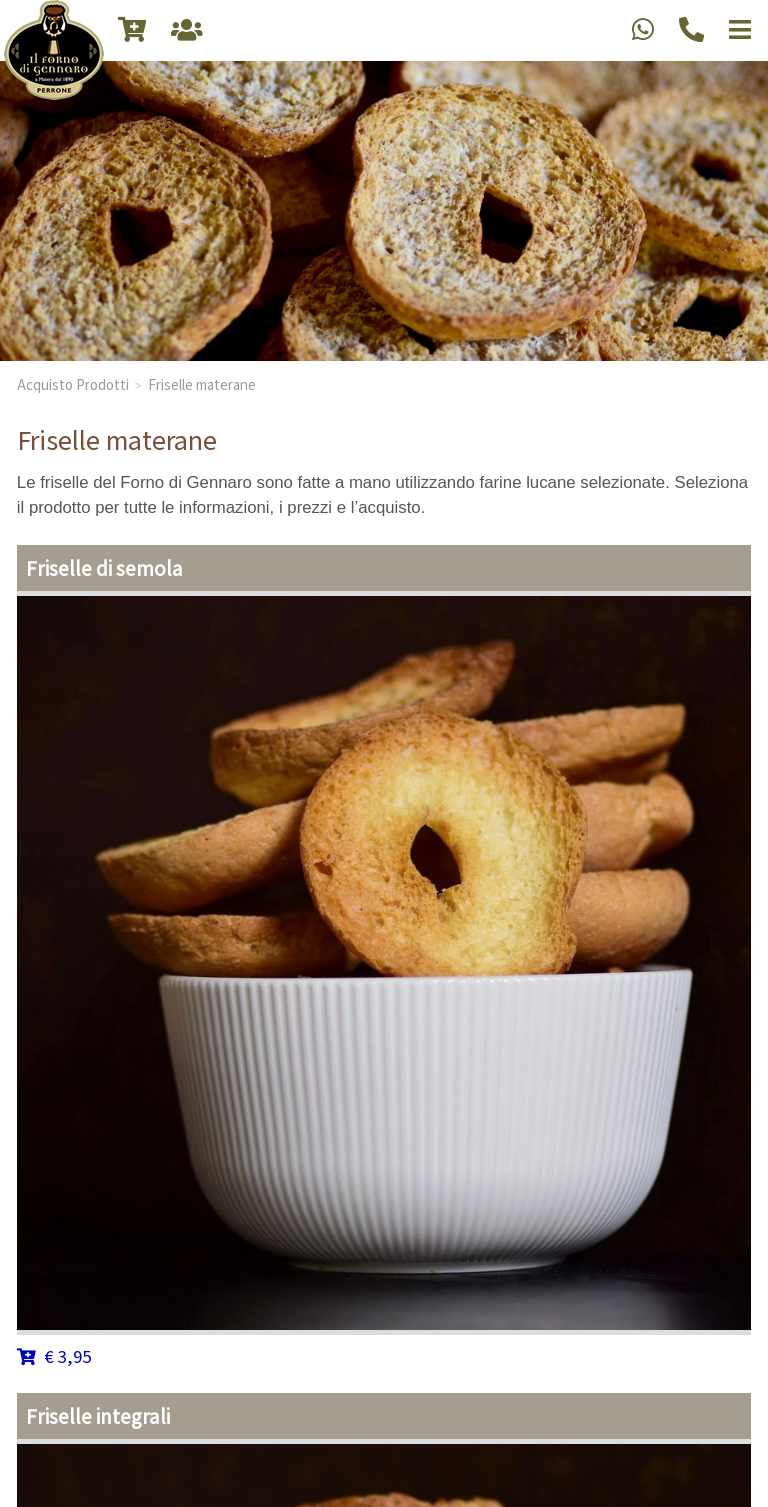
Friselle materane (202, 384)
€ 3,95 (54, 1356)
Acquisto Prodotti (73, 384)
